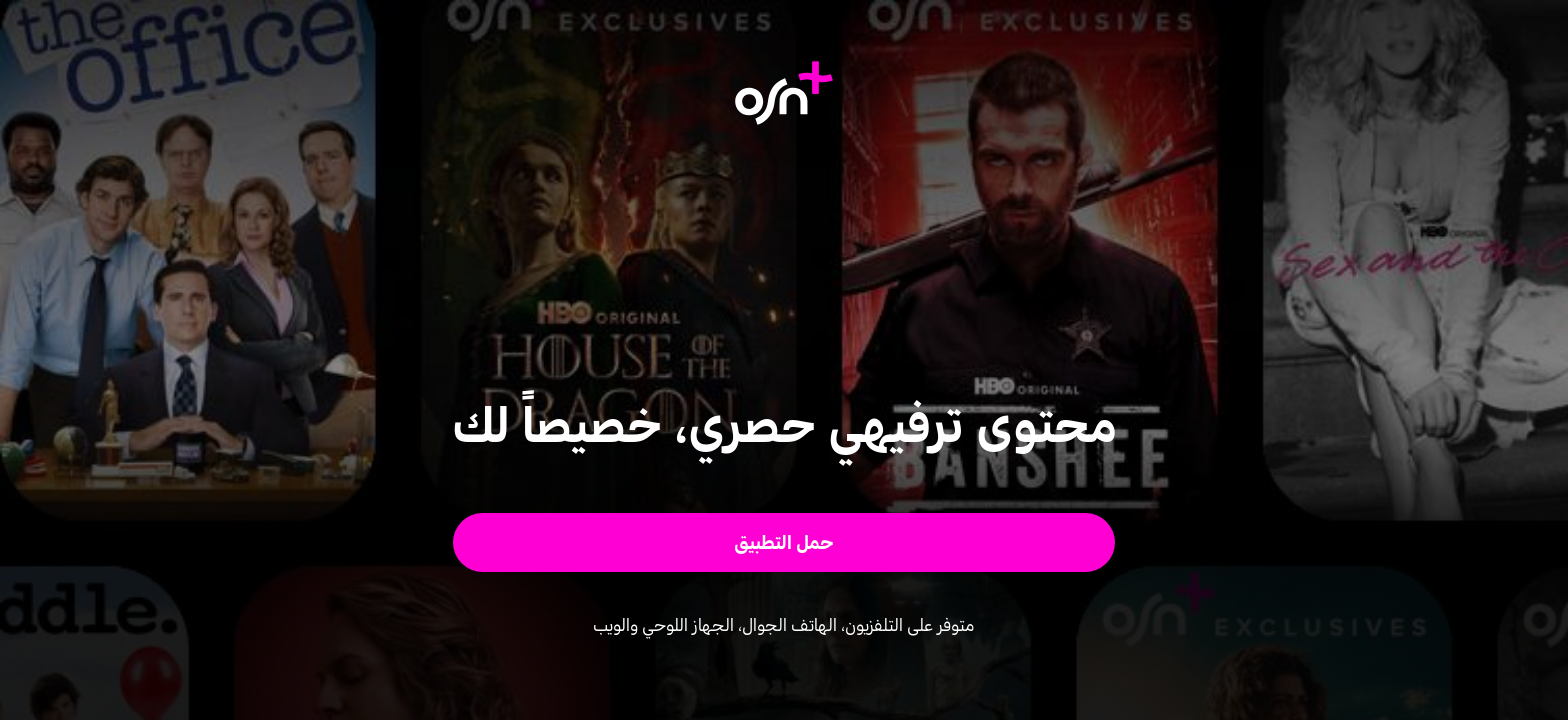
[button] (784, 542)
